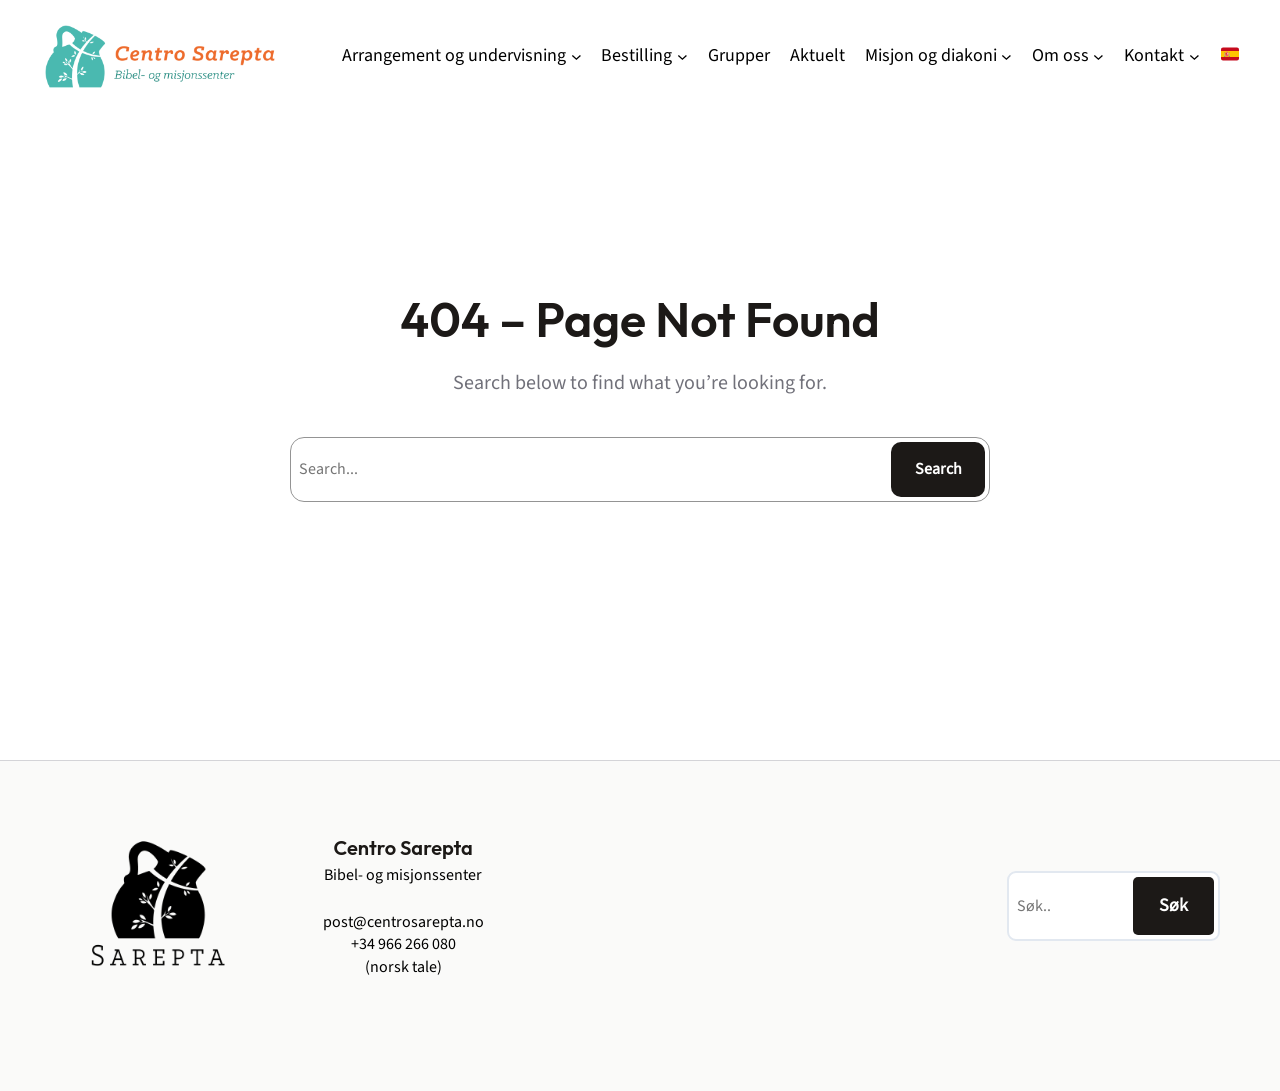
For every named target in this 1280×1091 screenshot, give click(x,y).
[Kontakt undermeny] (1194, 56)
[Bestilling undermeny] (682, 56)
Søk (1173, 905)
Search (938, 469)
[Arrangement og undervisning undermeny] (576, 56)
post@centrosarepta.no (403, 922)
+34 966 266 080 (403, 944)
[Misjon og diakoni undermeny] (1006, 56)
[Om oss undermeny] (1098, 56)
